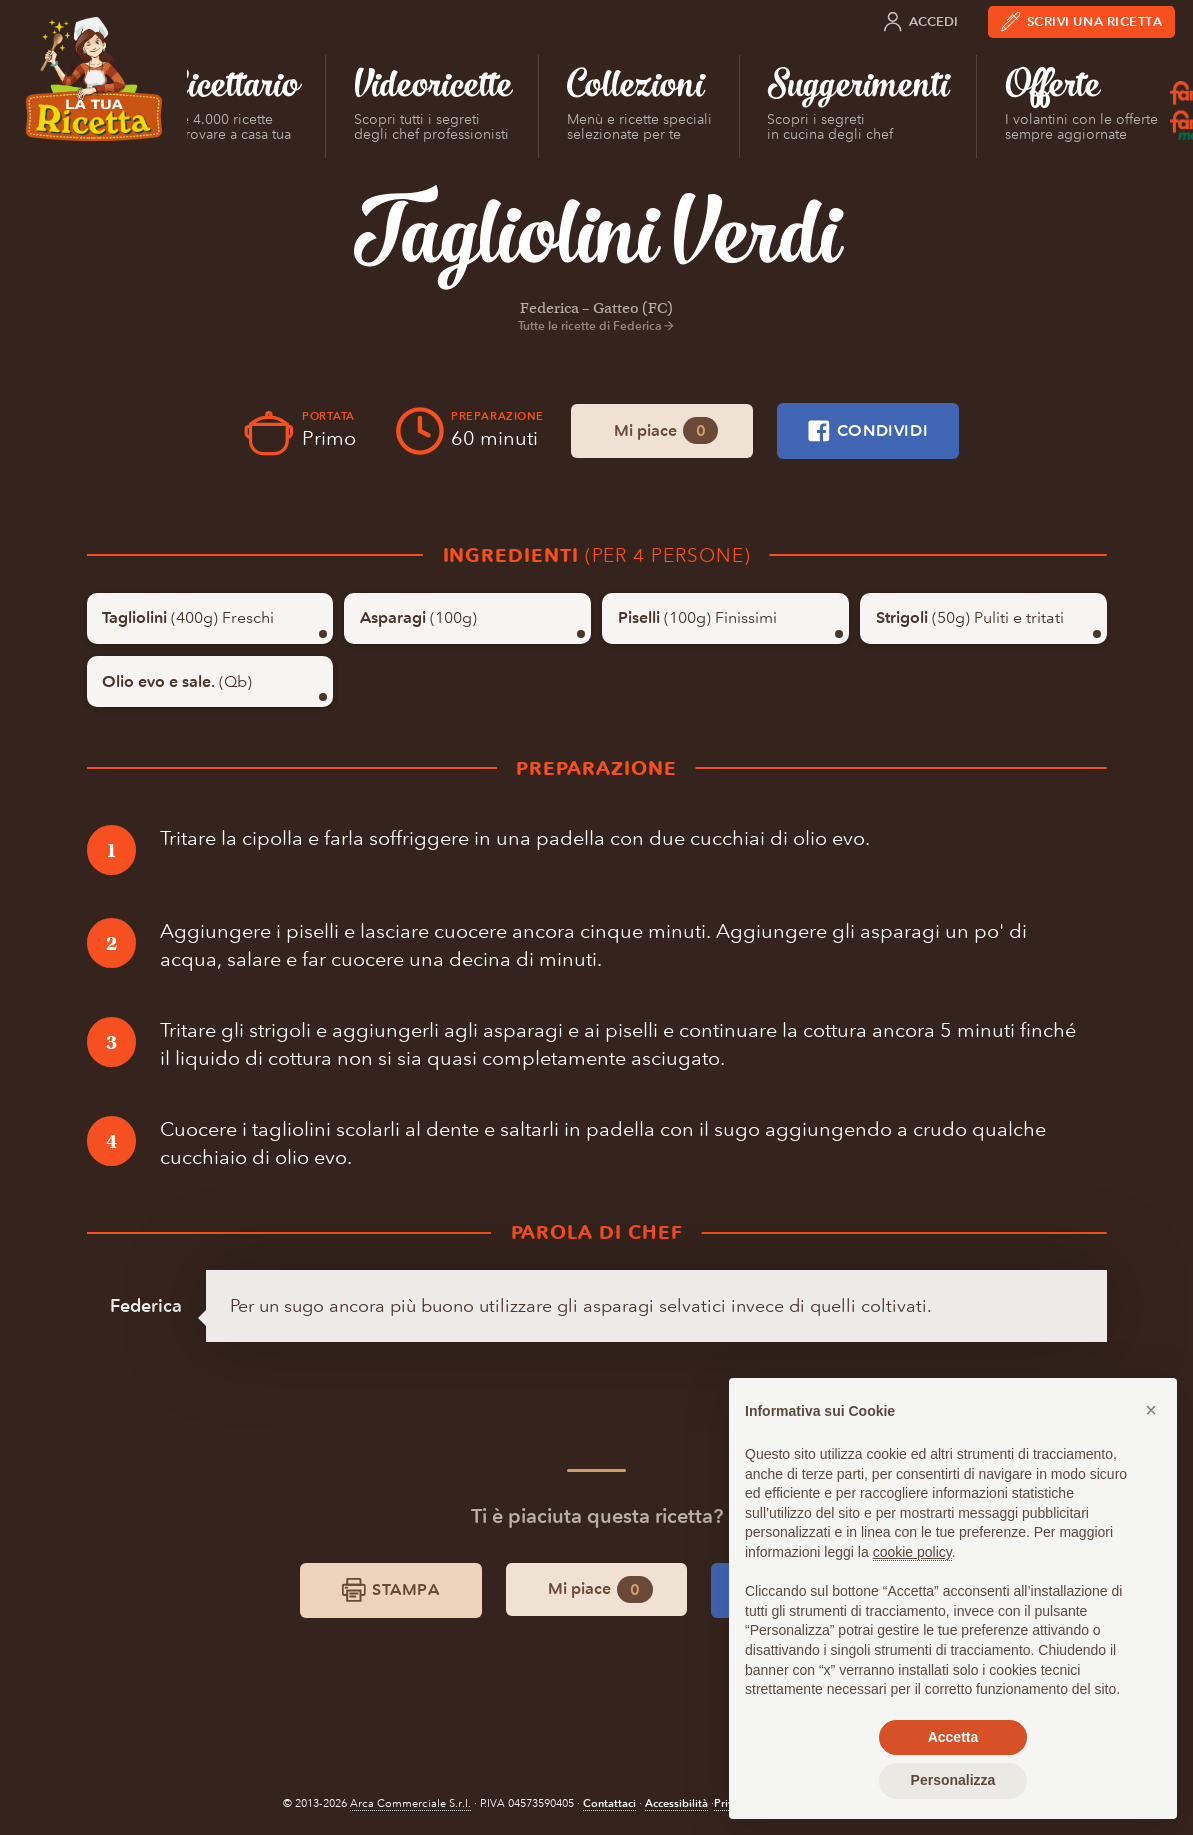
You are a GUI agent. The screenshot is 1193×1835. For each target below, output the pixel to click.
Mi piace (666, 430)
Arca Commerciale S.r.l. (410, 1803)
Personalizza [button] (953, 1780)
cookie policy (912, 1552)
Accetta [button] (953, 1737)
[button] (1151, 1410)
